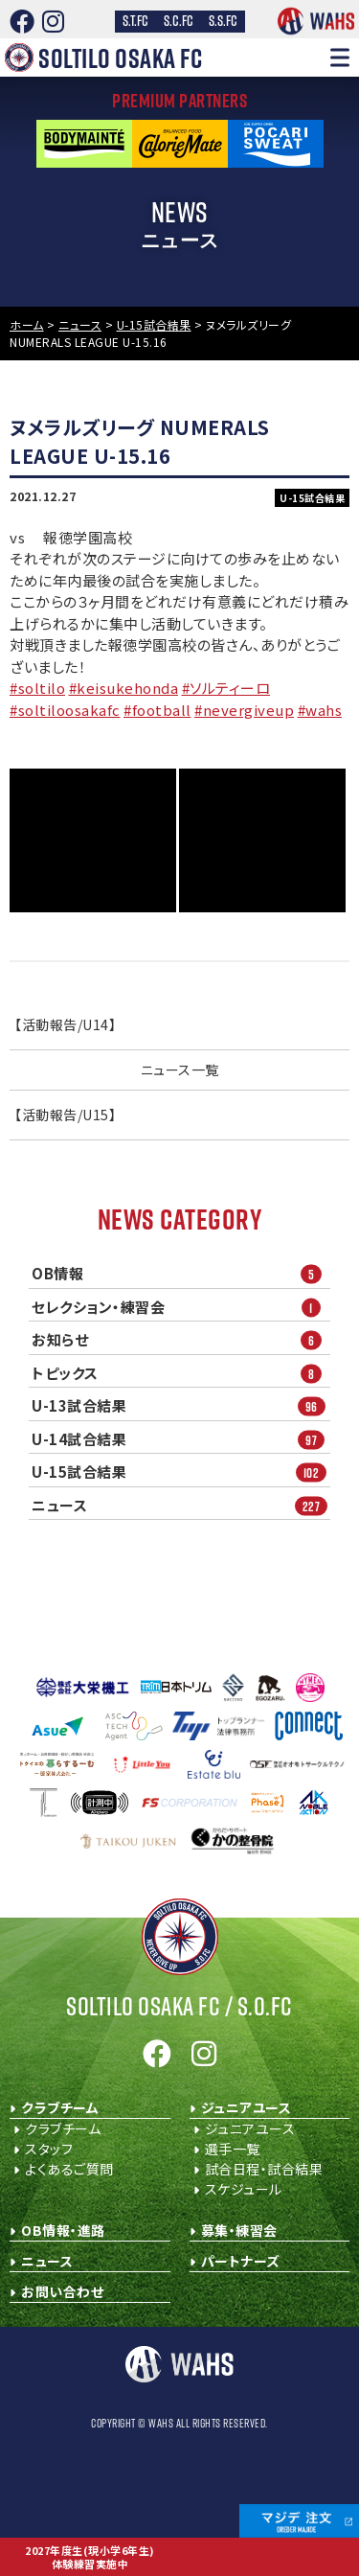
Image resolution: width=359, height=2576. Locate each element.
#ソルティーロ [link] (226, 688)
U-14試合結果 (181, 1439)
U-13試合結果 (181, 1406)
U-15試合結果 (181, 1472)
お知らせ (181, 1340)
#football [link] (157, 710)
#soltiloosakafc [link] (65, 710)
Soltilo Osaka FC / (179, 2006)
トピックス (181, 1373)
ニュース (181, 1505)
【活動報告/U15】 (65, 1114)
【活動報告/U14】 (65, 1024)
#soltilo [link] (37, 688)
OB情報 (181, 1274)
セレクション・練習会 (181, 1307)
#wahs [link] (320, 710)
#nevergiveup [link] (244, 710)
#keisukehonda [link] (124, 688)
